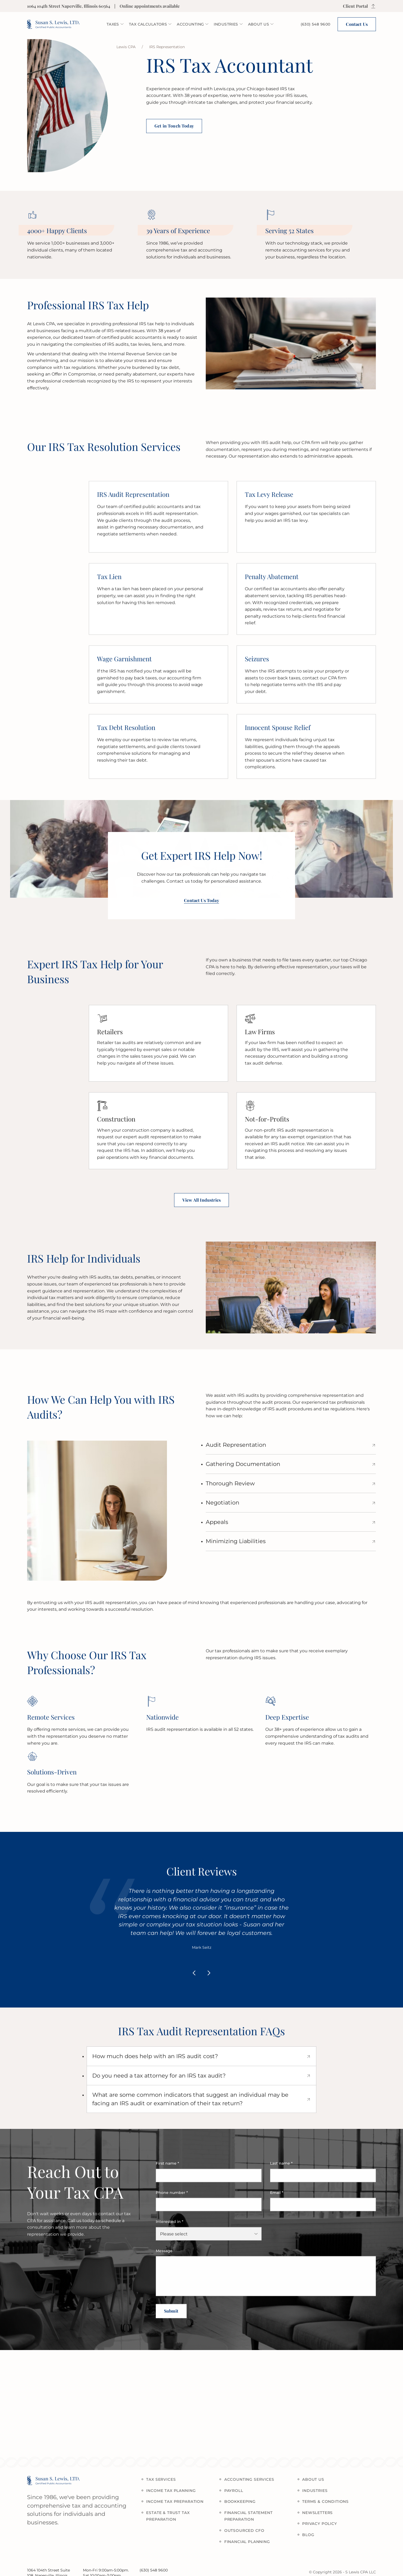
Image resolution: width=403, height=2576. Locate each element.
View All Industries (201, 1200)
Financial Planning (252, 2541)
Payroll (238, 2490)
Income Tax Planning (175, 2490)
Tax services (165, 2479)
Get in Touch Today (174, 126)
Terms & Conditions (330, 2501)
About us (318, 2479)
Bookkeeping (244, 2501)
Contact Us (357, 24)
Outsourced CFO (249, 2530)
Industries (319, 2490)
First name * (167, 2168)
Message (164, 2255)
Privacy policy (324, 2523)
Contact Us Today (201, 905)
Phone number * (172, 2197)
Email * (276, 2197)
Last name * (281, 2168)
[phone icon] (315, 24)
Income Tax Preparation (179, 2501)
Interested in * (169, 2226)
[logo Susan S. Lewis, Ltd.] (53, 24)
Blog (313, 2534)
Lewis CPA (126, 46)
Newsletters (322, 2512)
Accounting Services (254, 2479)
